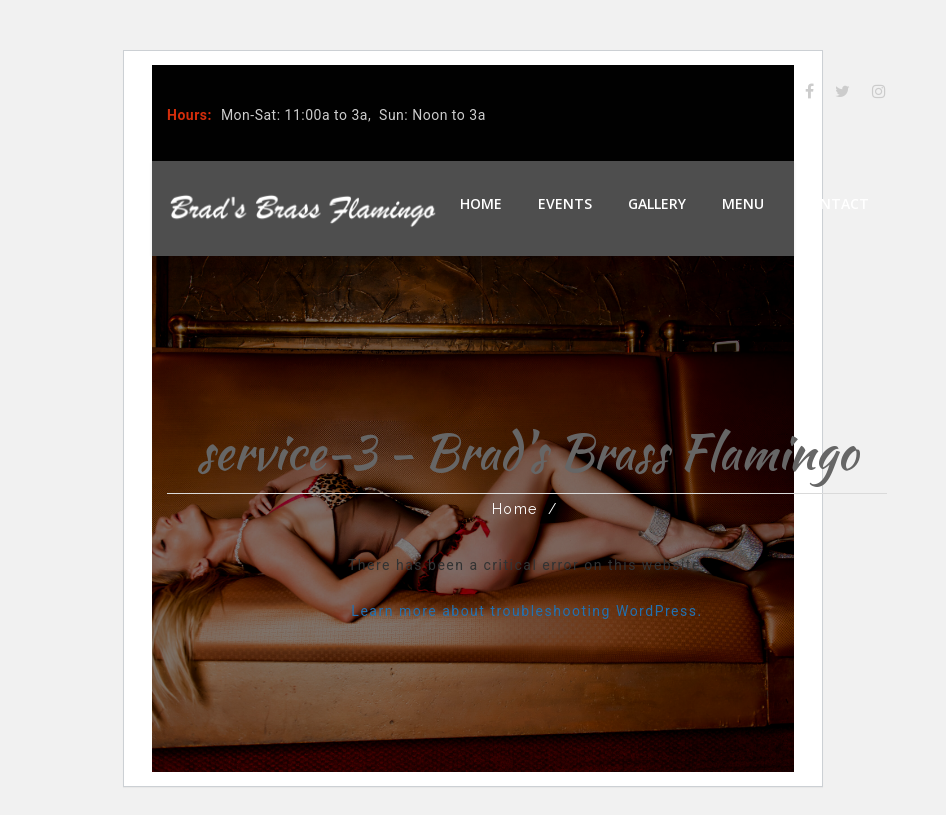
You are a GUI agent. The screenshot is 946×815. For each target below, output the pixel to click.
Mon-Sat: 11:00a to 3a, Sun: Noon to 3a (353, 115)
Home (481, 203)
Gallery (657, 203)
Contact (834, 203)
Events (565, 203)
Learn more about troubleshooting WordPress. (526, 611)
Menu (743, 203)
